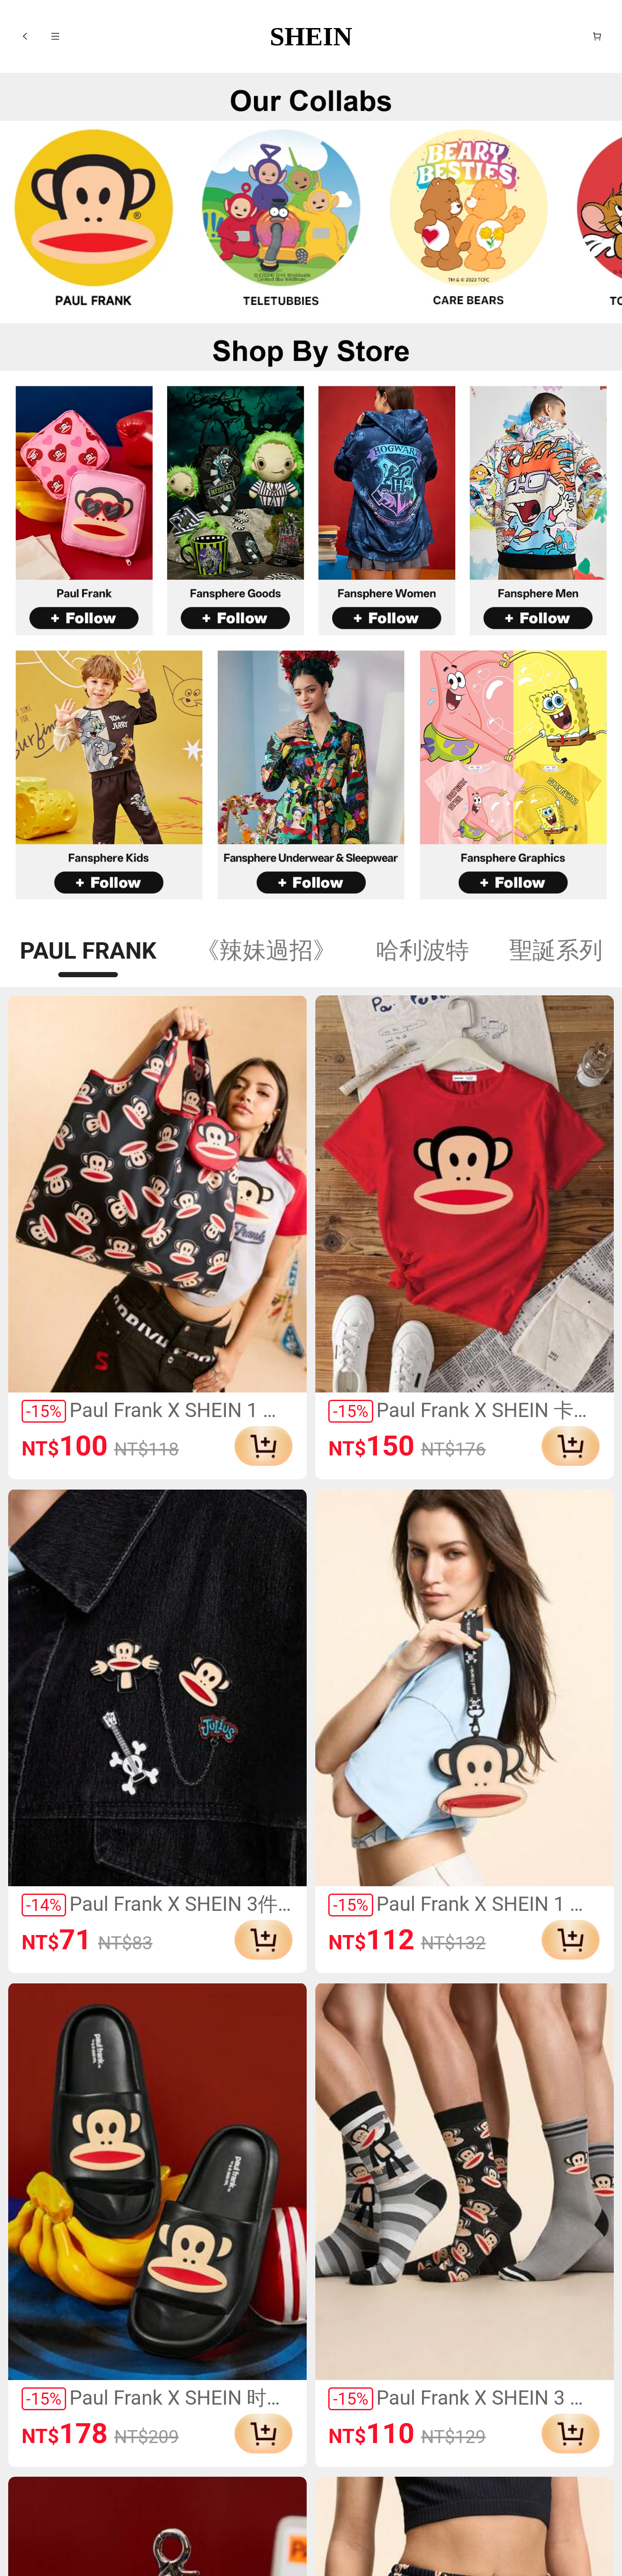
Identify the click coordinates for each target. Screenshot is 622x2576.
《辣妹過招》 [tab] (266, 950)
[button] (25, 36)
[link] (93, 222)
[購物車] (597, 36)
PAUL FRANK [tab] (88, 950)
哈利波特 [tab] (422, 950)
